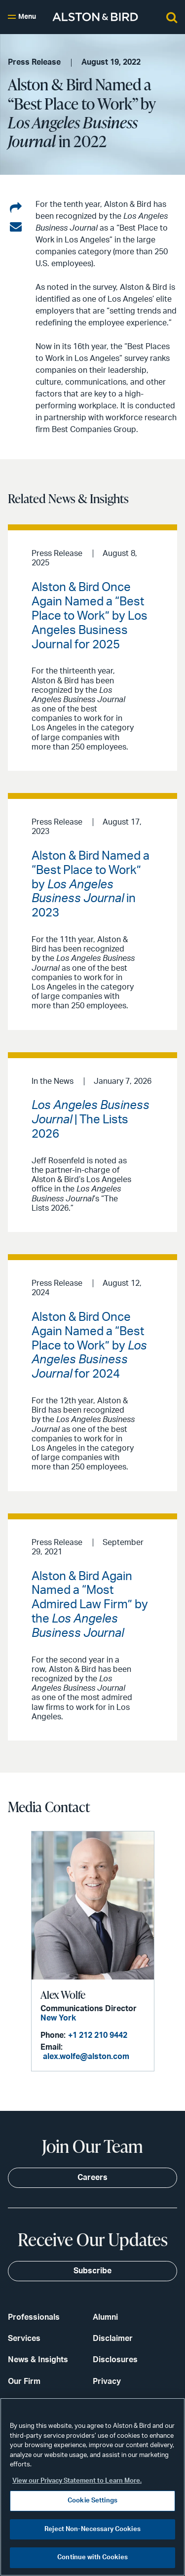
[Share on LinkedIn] (16, 208)
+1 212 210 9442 (97, 2035)
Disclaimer (113, 2338)
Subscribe (92, 2271)
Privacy (107, 2381)
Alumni (105, 2317)
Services (24, 2338)
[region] (92, 2487)
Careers (92, 2177)
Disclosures (115, 2360)
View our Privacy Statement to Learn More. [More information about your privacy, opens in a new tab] (77, 2481)
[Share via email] (16, 227)
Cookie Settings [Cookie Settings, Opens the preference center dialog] (92, 2500)
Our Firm (24, 2381)
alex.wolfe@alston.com (86, 2057)
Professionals (34, 2317)
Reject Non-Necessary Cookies (92, 2529)
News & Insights (38, 2360)
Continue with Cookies (92, 2557)
